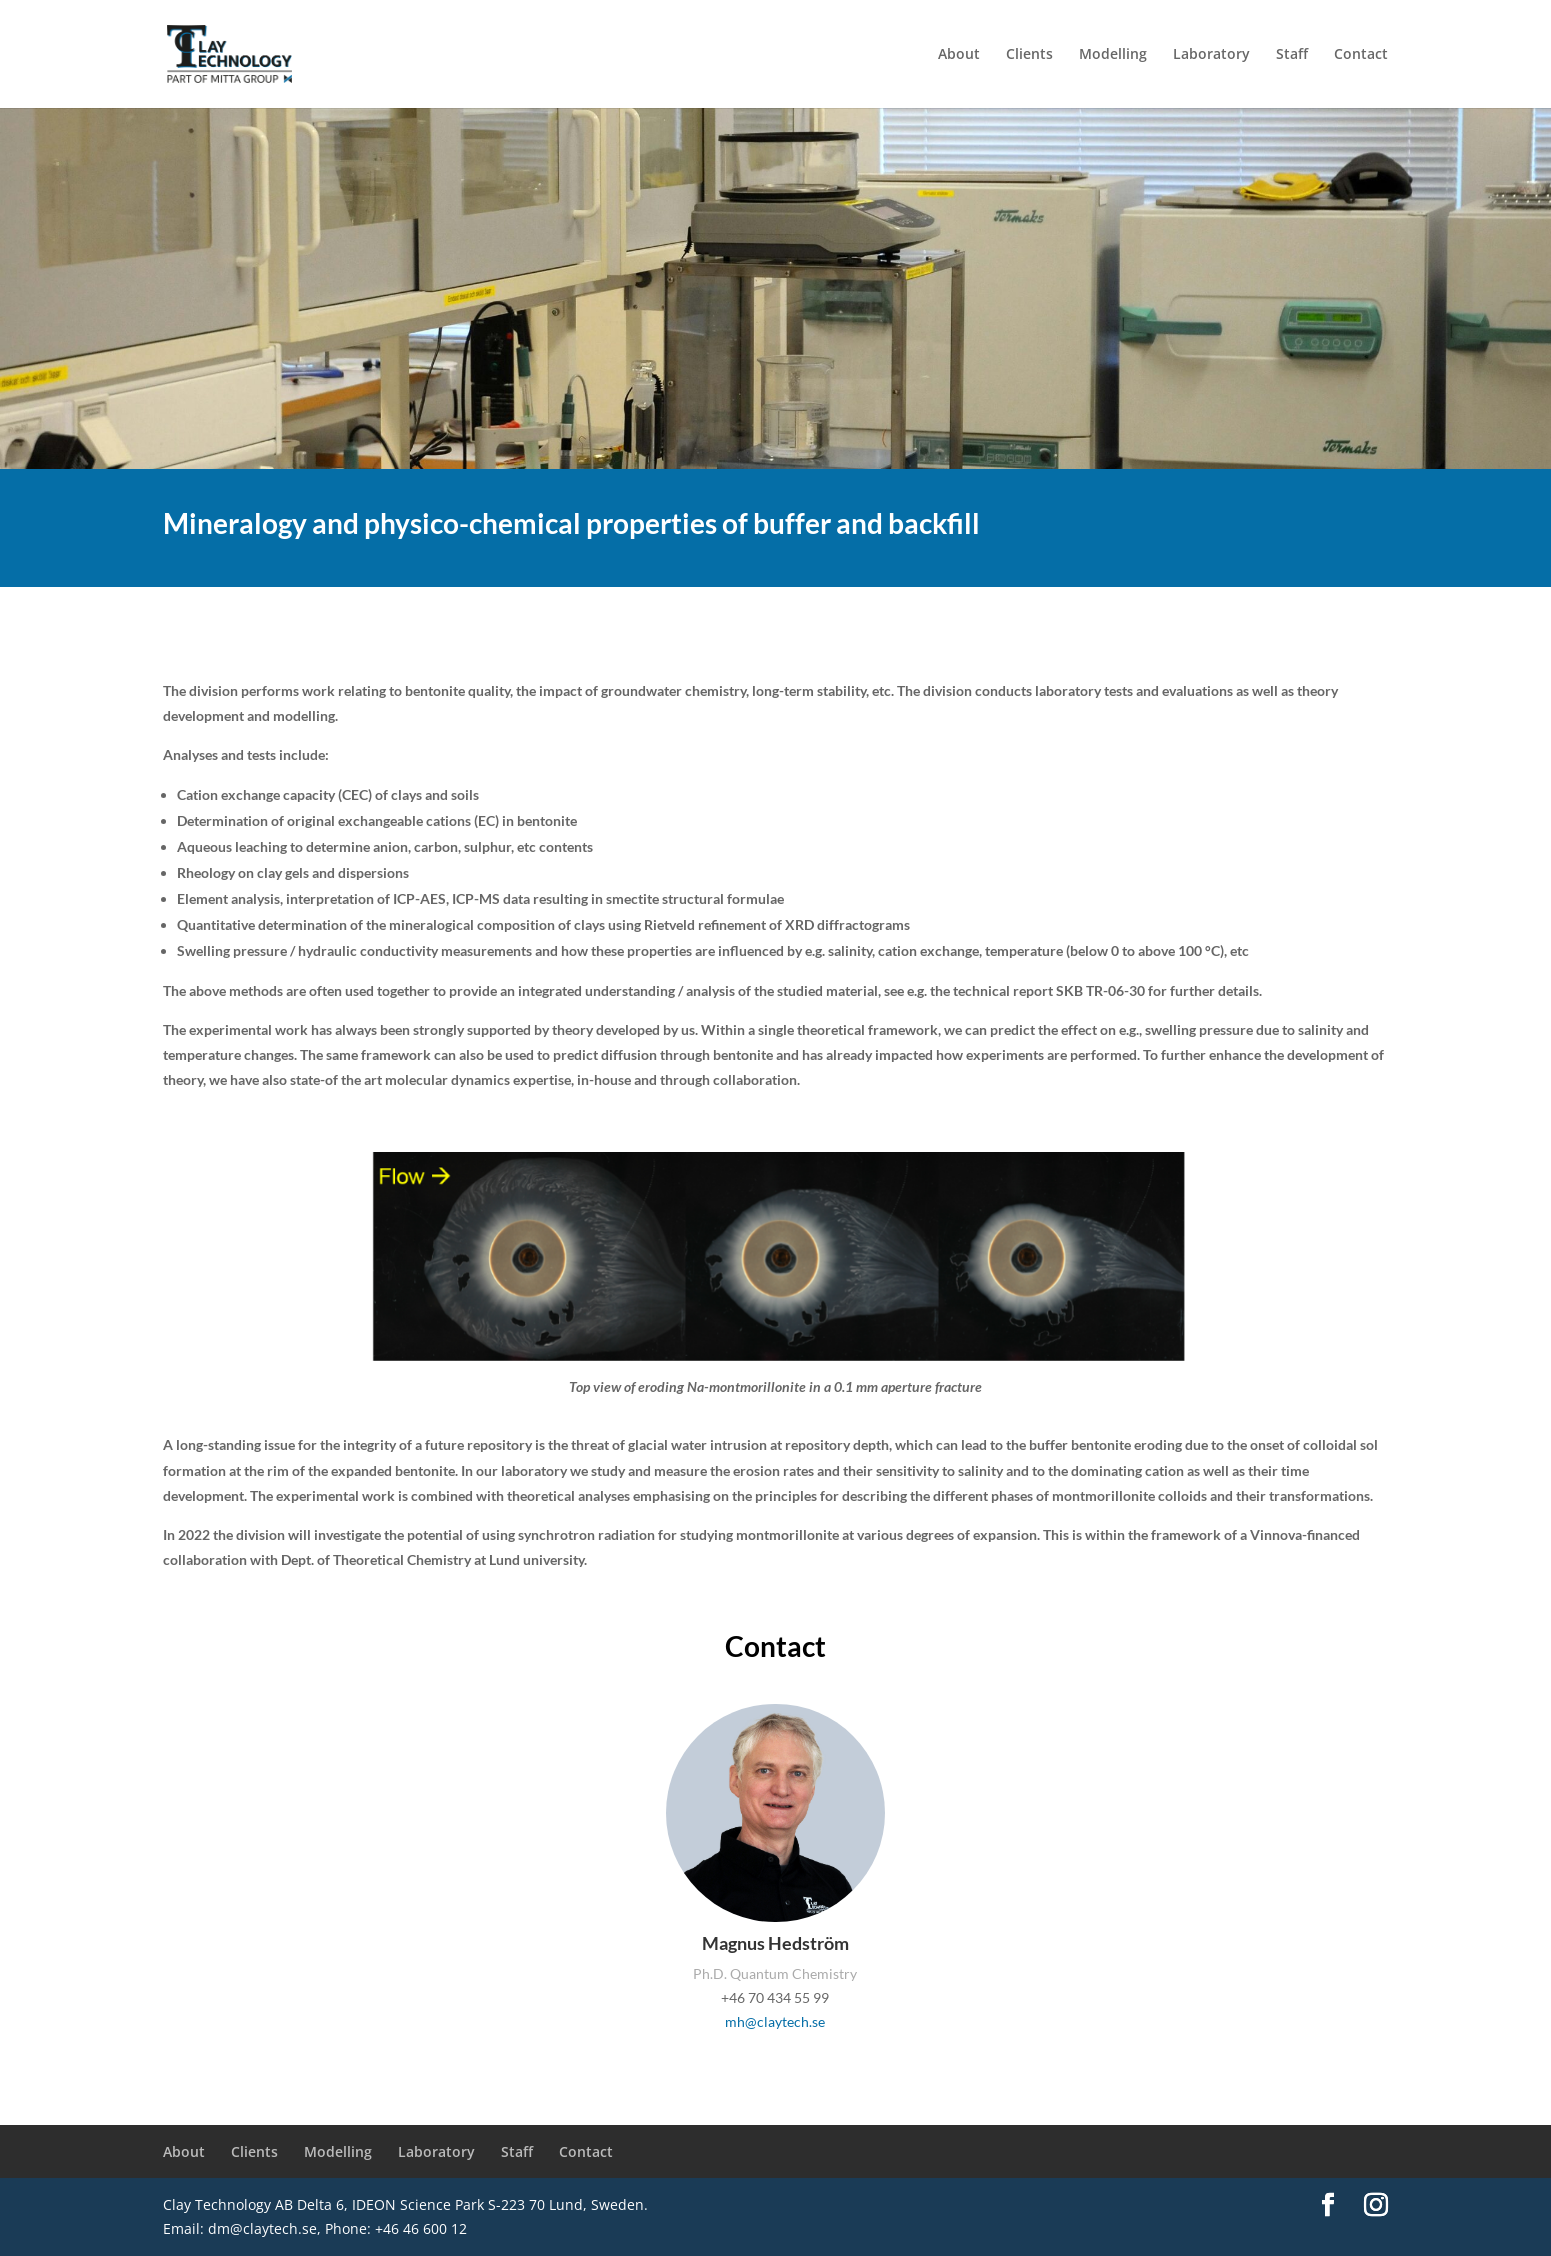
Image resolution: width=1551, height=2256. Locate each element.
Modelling (1113, 55)
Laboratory (1211, 55)
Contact (1361, 55)
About (959, 55)
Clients (1029, 55)
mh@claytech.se (775, 2021)
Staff (1292, 55)
